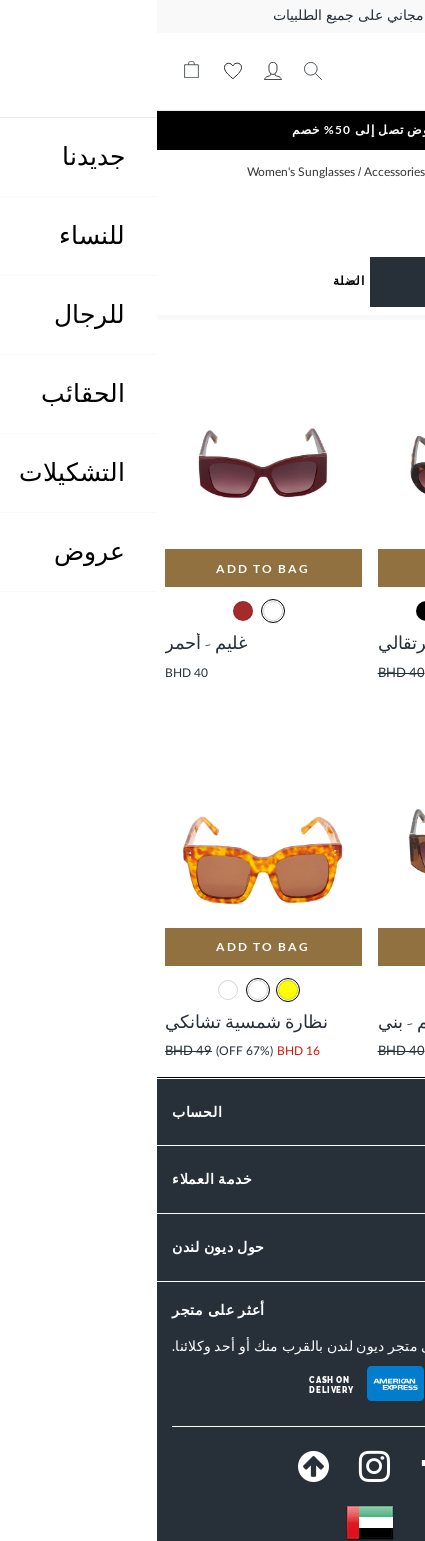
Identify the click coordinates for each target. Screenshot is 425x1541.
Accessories (236, 172)
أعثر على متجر (61, 1309)
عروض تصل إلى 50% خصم (212, 129)
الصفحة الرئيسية (367, 172)
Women (297, 172)
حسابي (116, 71)
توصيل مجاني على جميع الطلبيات (212, 16)
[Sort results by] (113, 281)
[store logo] (328, 71)
